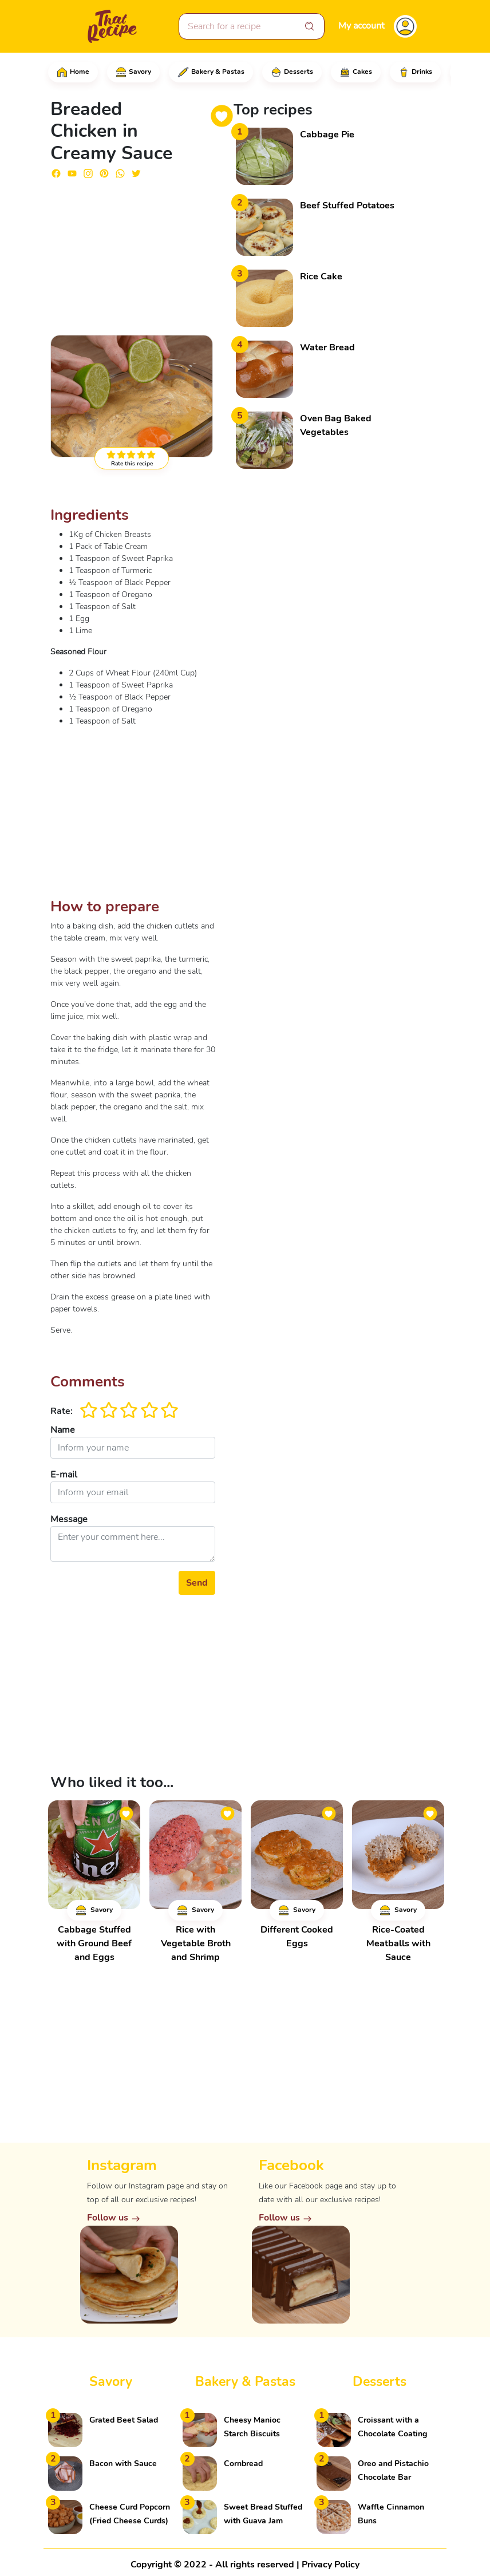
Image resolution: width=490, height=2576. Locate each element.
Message (69, 1519)
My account (361, 25)
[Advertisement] (132, 251)
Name (62, 1430)
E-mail (63, 1474)
